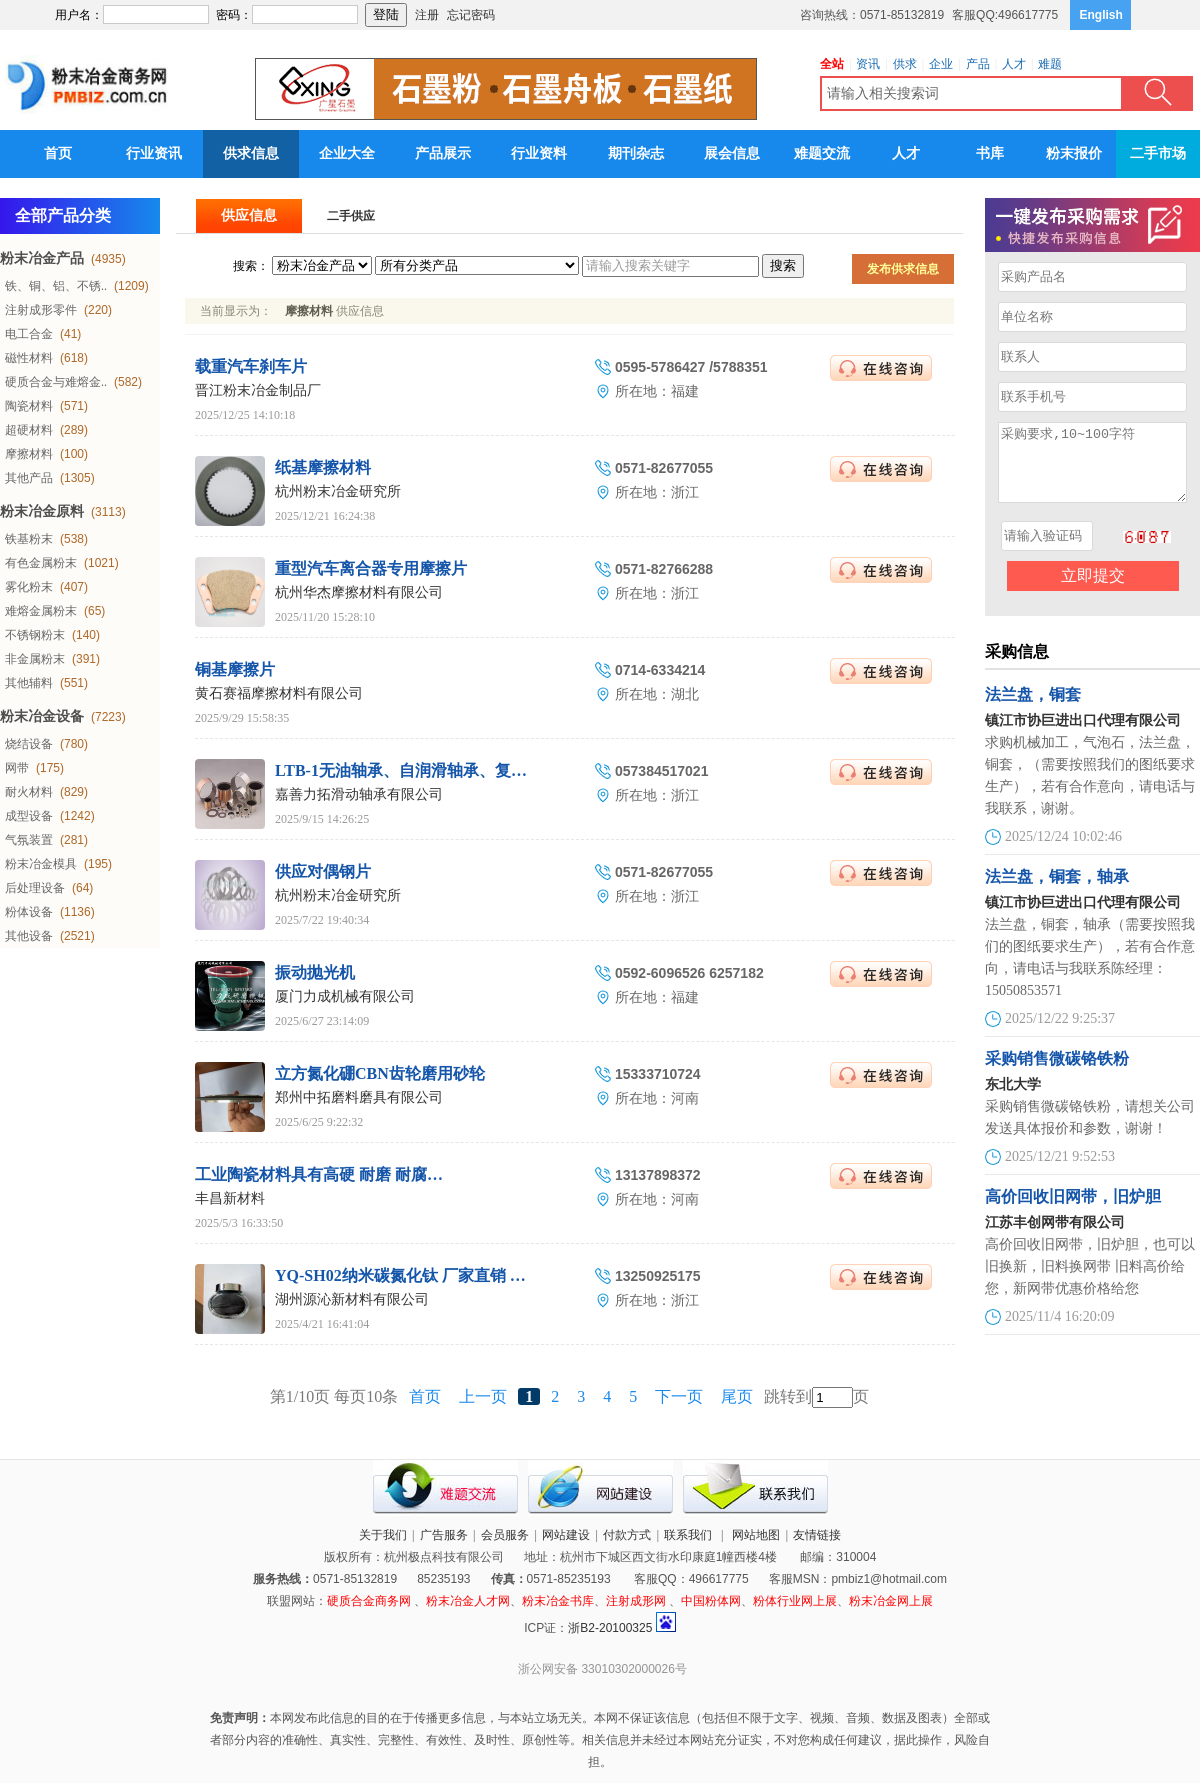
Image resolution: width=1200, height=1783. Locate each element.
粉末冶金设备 (42, 716)
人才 (906, 153)
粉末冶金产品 (42, 258)
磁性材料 (29, 358)
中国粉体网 (711, 1601)
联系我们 (688, 1535)
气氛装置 (29, 840)
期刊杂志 (636, 153)
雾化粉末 (29, 587)
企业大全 (347, 153)
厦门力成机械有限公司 (345, 996)
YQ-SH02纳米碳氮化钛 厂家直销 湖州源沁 (424, 1275)
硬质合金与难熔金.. (56, 382)
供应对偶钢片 (323, 871)
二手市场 (1158, 153)
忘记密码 (471, 15)
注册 (427, 15)
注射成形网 (636, 1601)
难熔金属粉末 (41, 611)
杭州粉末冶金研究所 (338, 491)
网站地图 (756, 1535)
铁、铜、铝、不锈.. (56, 286)
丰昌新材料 (230, 1198)
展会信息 (732, 153)
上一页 (483, 1396)
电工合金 (29, 334)
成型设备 (29, 816)
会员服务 (505, 1535)
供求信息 (251, 153)
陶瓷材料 (29, 406)
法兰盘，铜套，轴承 (1057, 891)
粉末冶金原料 (42, 511)
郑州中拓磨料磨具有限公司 (359, 1097)
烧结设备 (29, 744)
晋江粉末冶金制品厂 (258, 390)
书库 (990, 153)
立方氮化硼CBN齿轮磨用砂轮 (380, 1073)
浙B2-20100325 (610, 1628)
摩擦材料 (29, 454)
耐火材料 (29, 792)
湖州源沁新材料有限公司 (352, 1299)
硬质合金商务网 (369, 1601)
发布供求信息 (903, 269)
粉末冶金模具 (41, 864)
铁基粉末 (29, 539)
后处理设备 (35, 888)
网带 (17, 768)
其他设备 (29, 936)
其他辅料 (29, 683)
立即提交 (1093, 590)
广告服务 (444, 1535)
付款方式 (627, 1535)
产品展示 (443, 153)
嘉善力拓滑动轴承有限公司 (359, 794)
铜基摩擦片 (235, 669)
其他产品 (29, 478)
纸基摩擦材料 (323, 467)
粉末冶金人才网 (468, 1601)
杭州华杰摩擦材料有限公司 (359, 592)
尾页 (737, 1396)
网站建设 (566, 1535)
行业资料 (539, 153)
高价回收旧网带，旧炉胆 (1073, 1211)
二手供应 (351, 216)
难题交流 (822, 153)
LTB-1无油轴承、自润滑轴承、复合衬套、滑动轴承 (457, 770)
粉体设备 (29, 912)
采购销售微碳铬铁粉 (1057, 1073)
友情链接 (817, 1535)
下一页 (679, 1396)
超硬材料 (29, 430)
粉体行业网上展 (795, 1601)
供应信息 (249, 215)
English (1101, 15)
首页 (58, 153)
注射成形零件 (41, 310)
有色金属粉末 (41, 563)
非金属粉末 (35, 659)
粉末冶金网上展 (891, 1601)
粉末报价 (1074, 153)
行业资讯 (154, 153)
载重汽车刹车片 (251, 366)
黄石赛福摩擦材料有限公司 (279, 693)
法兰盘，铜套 (1033, 709)
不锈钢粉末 (35, 635)
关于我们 (383, 1535)
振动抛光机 (315, 972)
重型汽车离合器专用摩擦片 (371, 568)
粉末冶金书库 (558, 1601)
